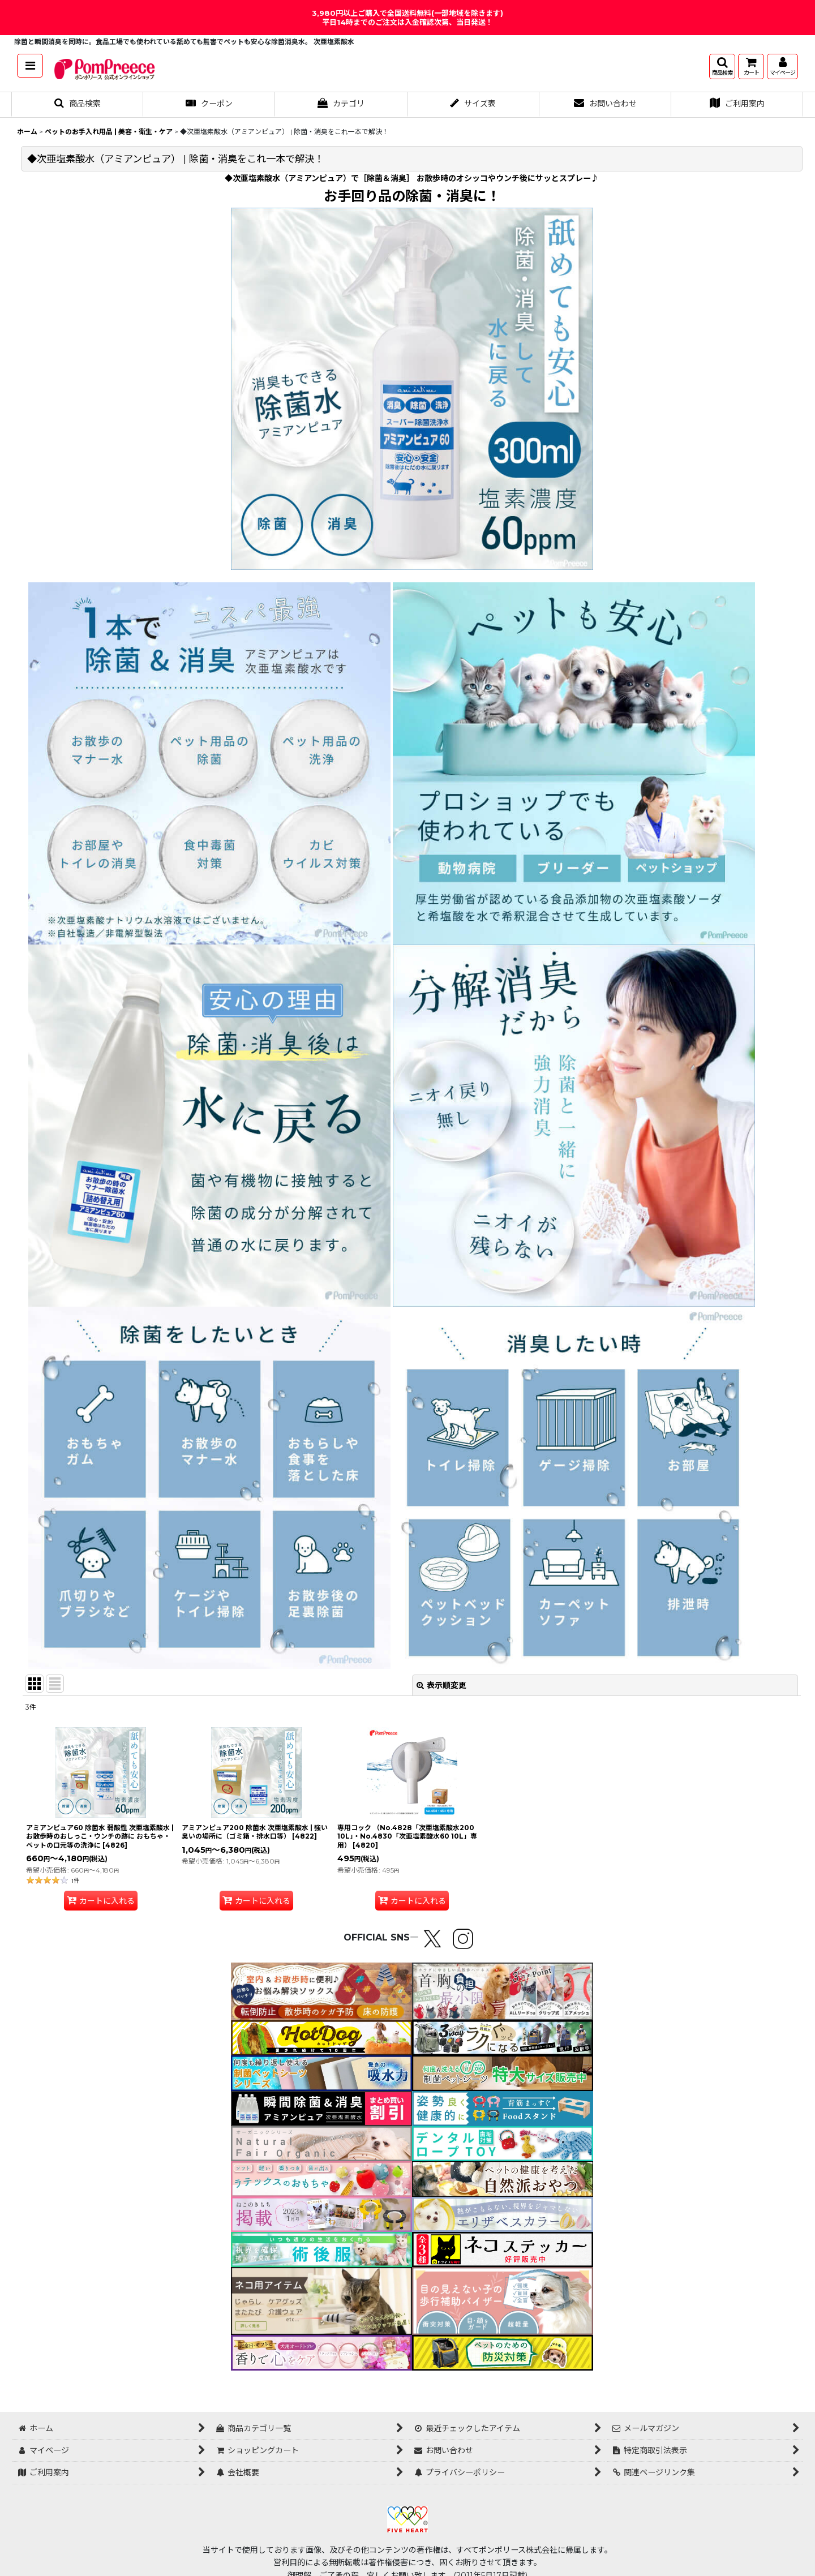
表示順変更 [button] (441, 1685)
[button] (30, 66)
